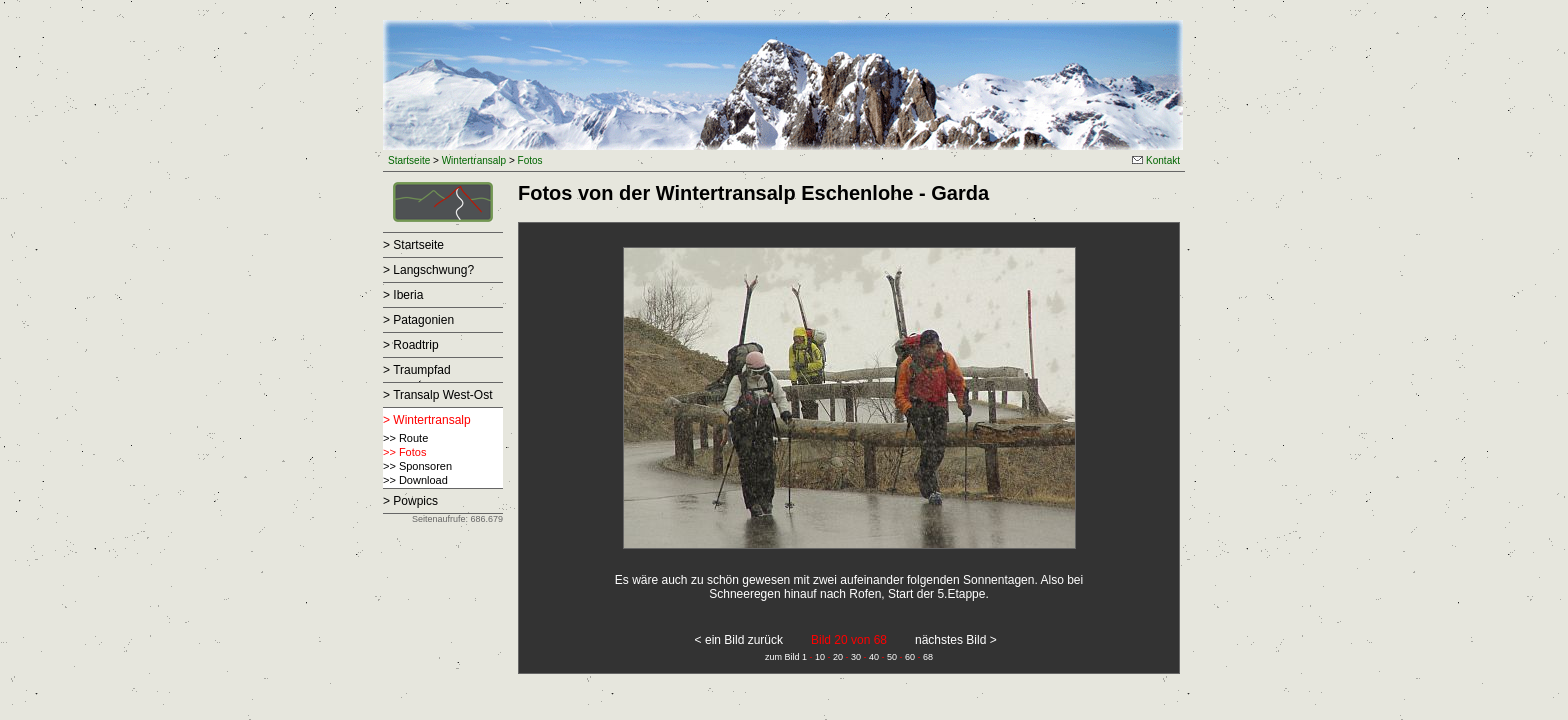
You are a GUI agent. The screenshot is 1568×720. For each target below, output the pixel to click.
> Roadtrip (411, 345)
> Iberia (403, 295)
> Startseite (413, 245)
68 (928, 657)
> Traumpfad (417, 370)
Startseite (409, 160)
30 (856, 657)
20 (838, 657)
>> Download (415, 480)
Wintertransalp (474, 160)
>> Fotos (404, 452)
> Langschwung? (428, 270)
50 (892, 657)
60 (910, 657)
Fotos (530, 160)
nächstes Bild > (956, 640)
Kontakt (1156, 160)
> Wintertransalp (427, 420)
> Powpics (410, 501)
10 (820, 657)
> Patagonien (418, 320)
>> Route (405, 438)
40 (874, 657)
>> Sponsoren (417, 466)
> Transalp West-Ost (437, 395)
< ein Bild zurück (739, 640)
